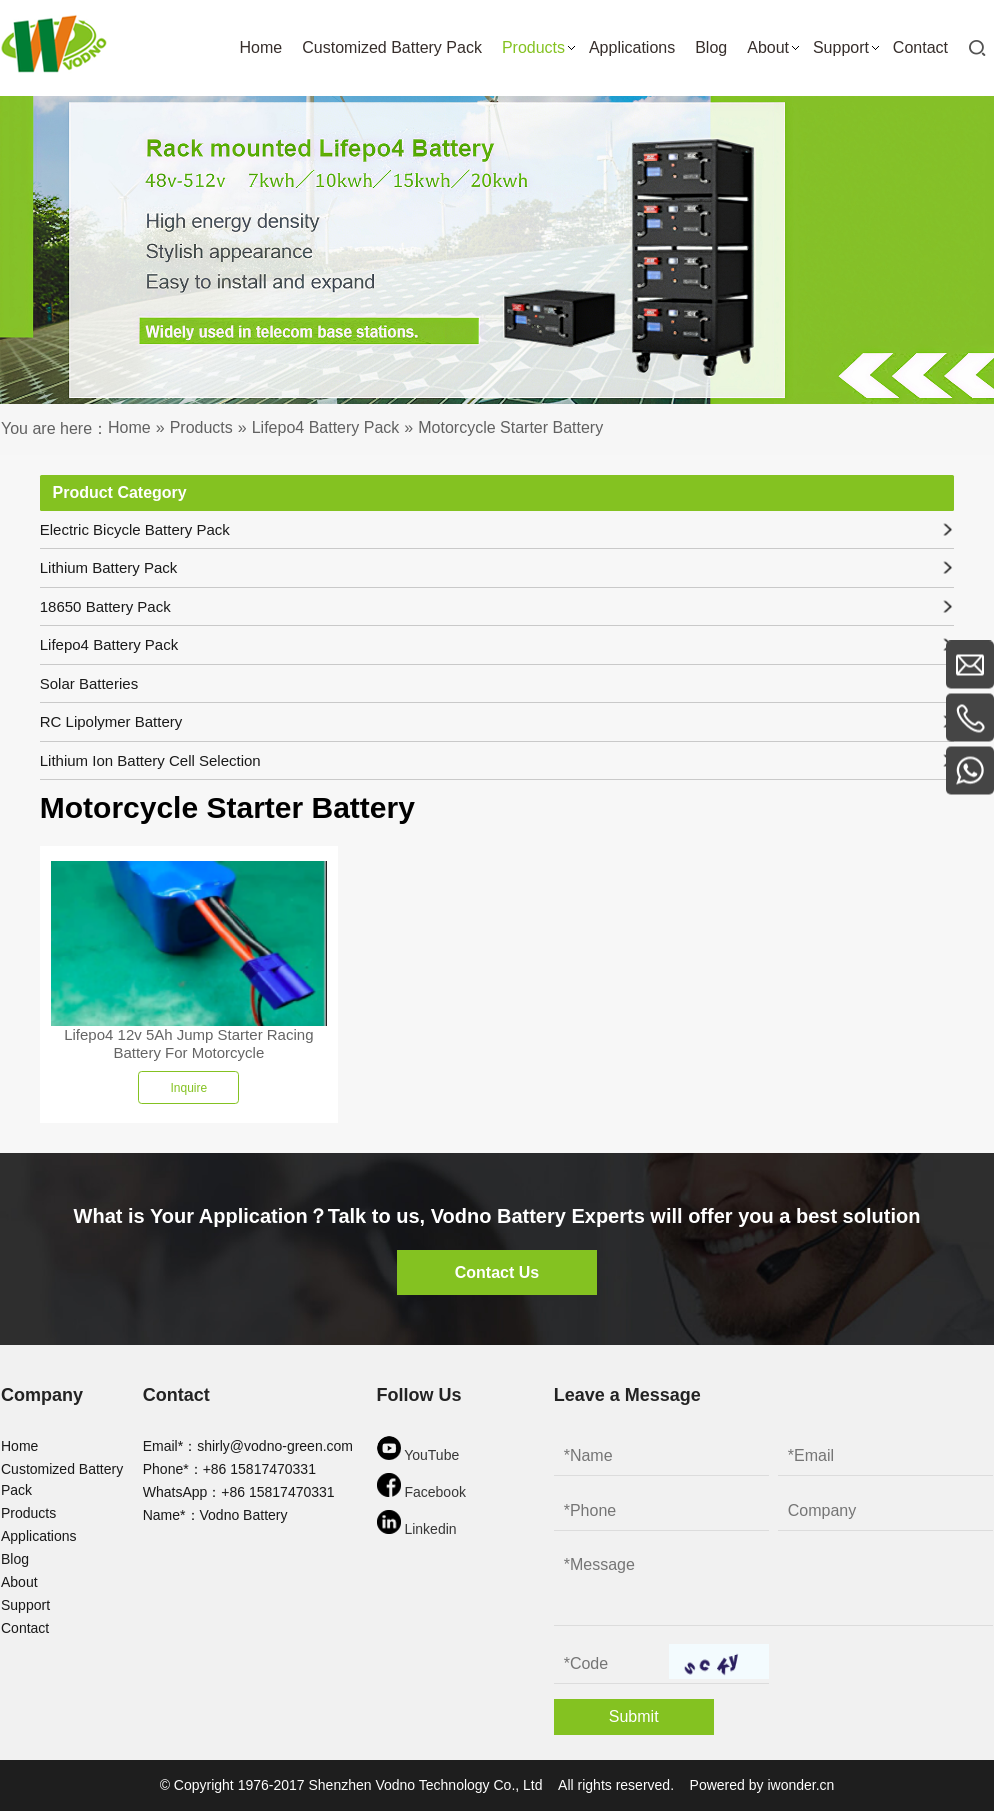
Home (19, 1446)
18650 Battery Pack (496, 606)
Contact (25, 1628)
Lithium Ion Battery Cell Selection (496, 760)
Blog (15, 1559)
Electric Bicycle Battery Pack (496, 529)
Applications (39, 1536)
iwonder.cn (800, 1785)
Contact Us (497, 1272)
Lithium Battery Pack (496, 567)
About (19, 1582)
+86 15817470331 (259, 1469)
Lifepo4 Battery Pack (496, 644)
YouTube (418, 1449)
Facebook (421, 1486)
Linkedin (417, 1523)
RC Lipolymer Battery (496, 721)
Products (28, 1513)
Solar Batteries (89, 683)
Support (25, 1605)
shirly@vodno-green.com (275, 1446)
